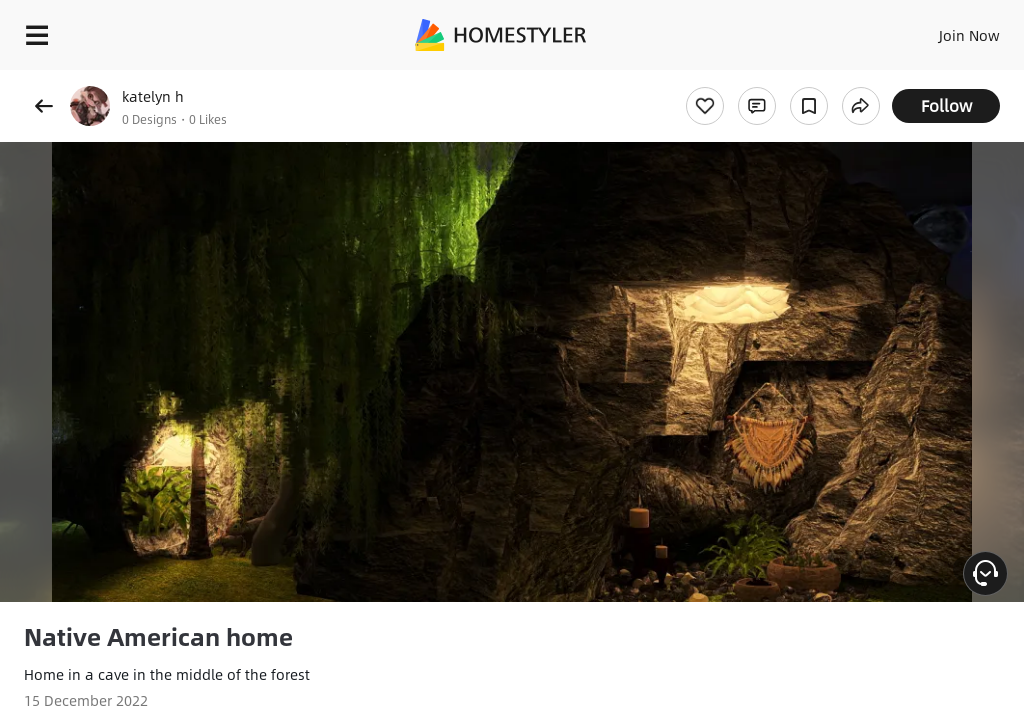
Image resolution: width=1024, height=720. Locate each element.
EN (943, 30)
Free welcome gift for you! (768, 80)
